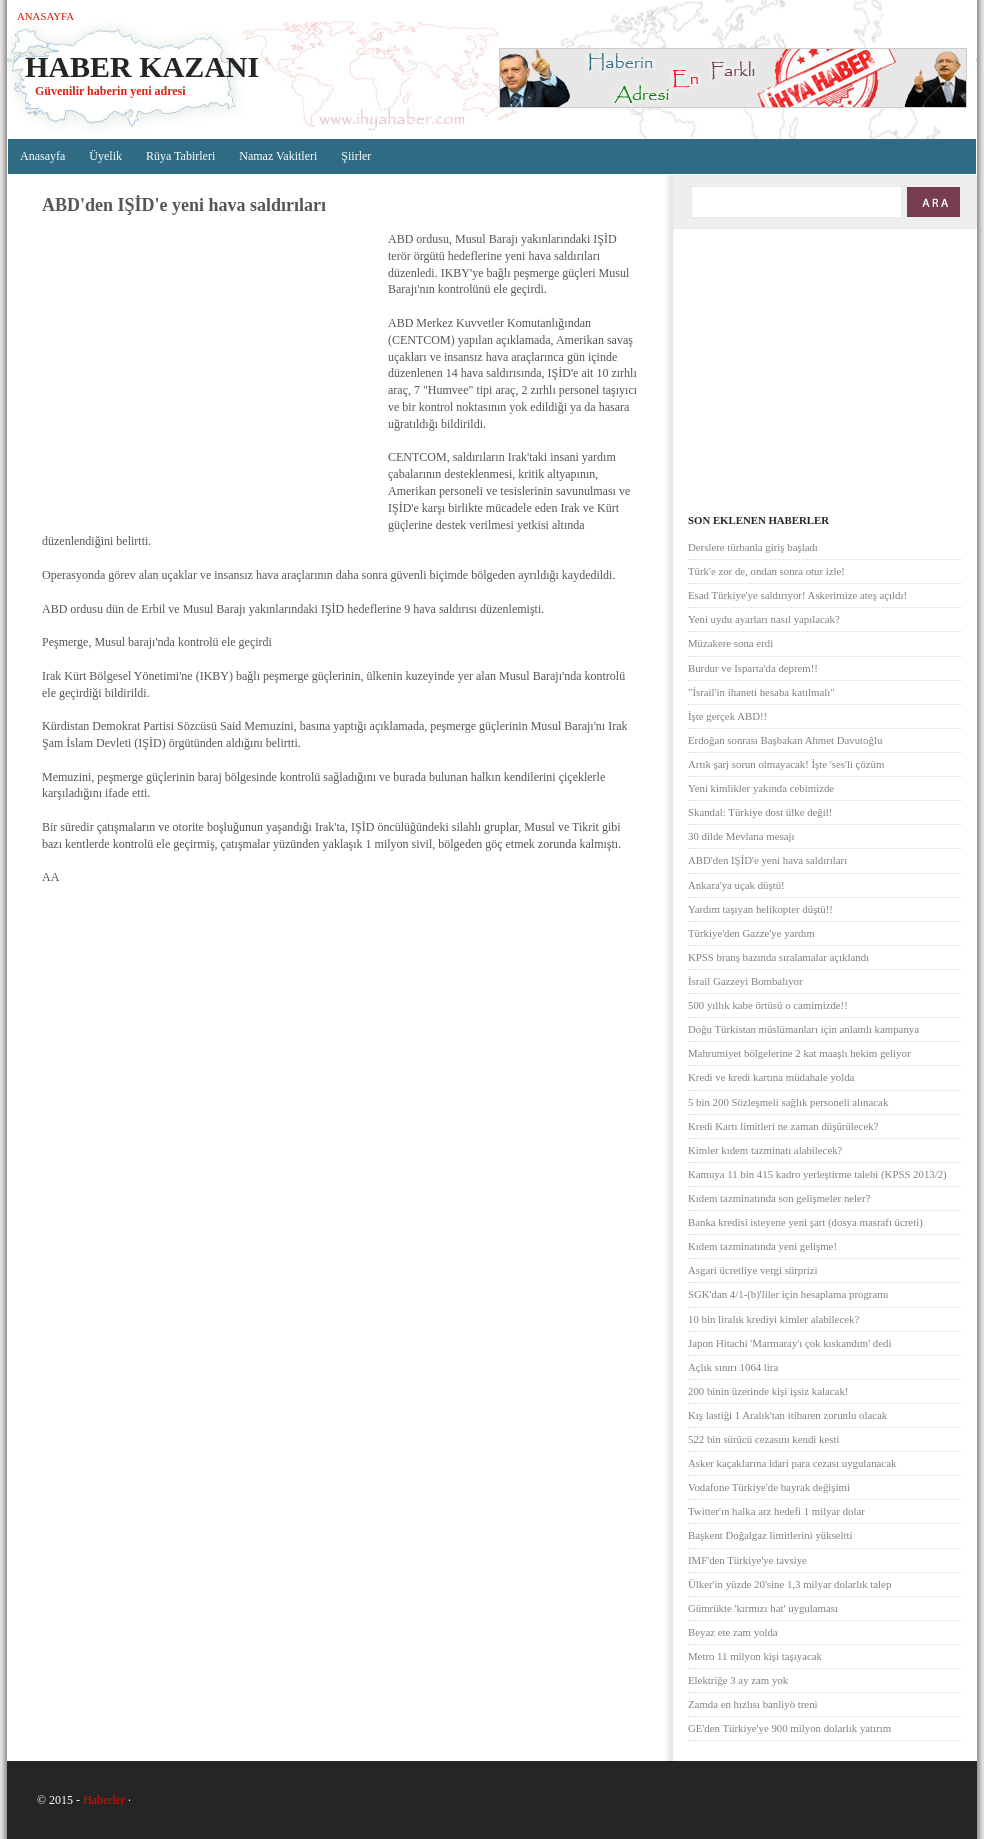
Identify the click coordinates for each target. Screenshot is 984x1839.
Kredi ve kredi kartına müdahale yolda (771, 1077)
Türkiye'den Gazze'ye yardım (751, 933)
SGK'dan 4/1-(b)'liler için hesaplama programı (788, 1294)
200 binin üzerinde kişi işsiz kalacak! (768, 1391)
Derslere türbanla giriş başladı (753, 547)
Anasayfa (45, 16)
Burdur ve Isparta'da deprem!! (753, 668)
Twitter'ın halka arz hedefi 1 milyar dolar (776, 1511)
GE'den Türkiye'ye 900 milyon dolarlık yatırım (789, 1728)
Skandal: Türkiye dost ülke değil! (760, 812)
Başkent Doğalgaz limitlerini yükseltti (770, 1535)
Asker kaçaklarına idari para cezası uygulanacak (792, 1463)
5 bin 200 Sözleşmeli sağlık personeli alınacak (788, 1102)
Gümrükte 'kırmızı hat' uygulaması (763, 1608)
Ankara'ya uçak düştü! (736, 885)
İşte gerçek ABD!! (727, 716)
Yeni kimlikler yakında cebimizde (761, 788)
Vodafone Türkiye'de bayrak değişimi (769, 1487)
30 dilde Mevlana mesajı (741, 836)
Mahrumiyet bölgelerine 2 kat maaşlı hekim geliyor (799, 1053)
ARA (932, 202)
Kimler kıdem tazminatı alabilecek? (765, 1150)
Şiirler (356, 156)
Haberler (104, 1800)
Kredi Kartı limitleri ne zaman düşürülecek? (783, 1126)
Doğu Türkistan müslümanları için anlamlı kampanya (803, 1029)
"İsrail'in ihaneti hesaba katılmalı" (761, 692)
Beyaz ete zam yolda (733, 1632)
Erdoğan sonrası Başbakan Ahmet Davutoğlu (785, 740)
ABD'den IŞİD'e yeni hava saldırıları (767, 860)
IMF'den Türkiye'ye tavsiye (747, 1560)
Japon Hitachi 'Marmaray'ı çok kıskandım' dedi (789, 1343)
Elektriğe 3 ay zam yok (738, 1680)
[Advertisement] (210, 375)
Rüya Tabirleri (180, 156)
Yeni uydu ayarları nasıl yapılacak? (764, 619)
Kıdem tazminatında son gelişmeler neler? (779, 1198)
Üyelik (105, 156)
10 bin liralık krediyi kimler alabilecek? (773, 1319)
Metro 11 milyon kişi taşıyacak (755, 1656)
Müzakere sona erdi (730, 643)
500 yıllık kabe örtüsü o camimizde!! (768, 1005)
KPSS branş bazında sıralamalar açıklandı (778, 957)
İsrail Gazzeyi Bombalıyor (745, 981)
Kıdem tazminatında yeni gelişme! (762, 1246)
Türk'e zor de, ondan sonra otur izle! (766, 571)
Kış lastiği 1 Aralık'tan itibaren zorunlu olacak (787, 1415)
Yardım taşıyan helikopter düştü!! (760, 909)
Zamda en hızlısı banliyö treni (753, 1704)
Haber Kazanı (142, 66)
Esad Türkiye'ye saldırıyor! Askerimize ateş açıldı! (797, 595)
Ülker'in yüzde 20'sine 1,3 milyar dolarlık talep (789, 1584)
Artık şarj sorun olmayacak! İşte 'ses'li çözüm (786, 764)
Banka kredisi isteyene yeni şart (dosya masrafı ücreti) (805, 1222)
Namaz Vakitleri (278, 156)
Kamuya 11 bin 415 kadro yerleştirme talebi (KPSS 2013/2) (817, 1174)
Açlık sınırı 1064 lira (733, 1367)
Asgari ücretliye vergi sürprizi (753, 1270)
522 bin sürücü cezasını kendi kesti (763, 1439)
